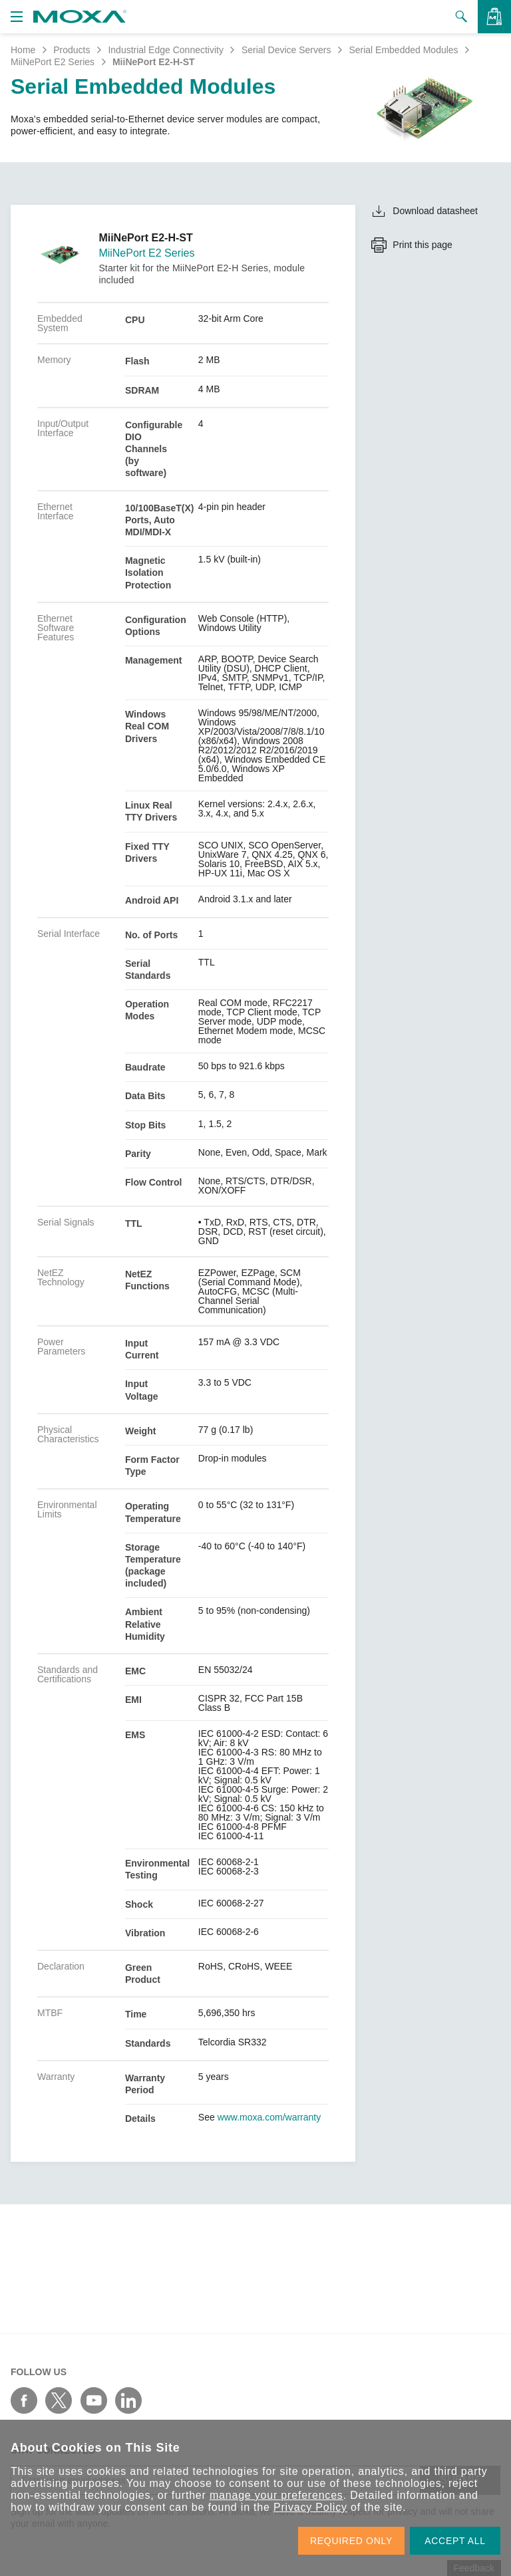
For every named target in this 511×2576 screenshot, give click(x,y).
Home (23, 50)
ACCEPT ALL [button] (455, 2540)
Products (71, 50)
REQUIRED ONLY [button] (351, 2540)
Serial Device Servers (286, 50)
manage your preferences (276, 2495)
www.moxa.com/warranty (269, 2117)
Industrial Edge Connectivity (166, 50)
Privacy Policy (310, 2507)
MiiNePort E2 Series (52, 62)
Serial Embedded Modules (403, 50)
